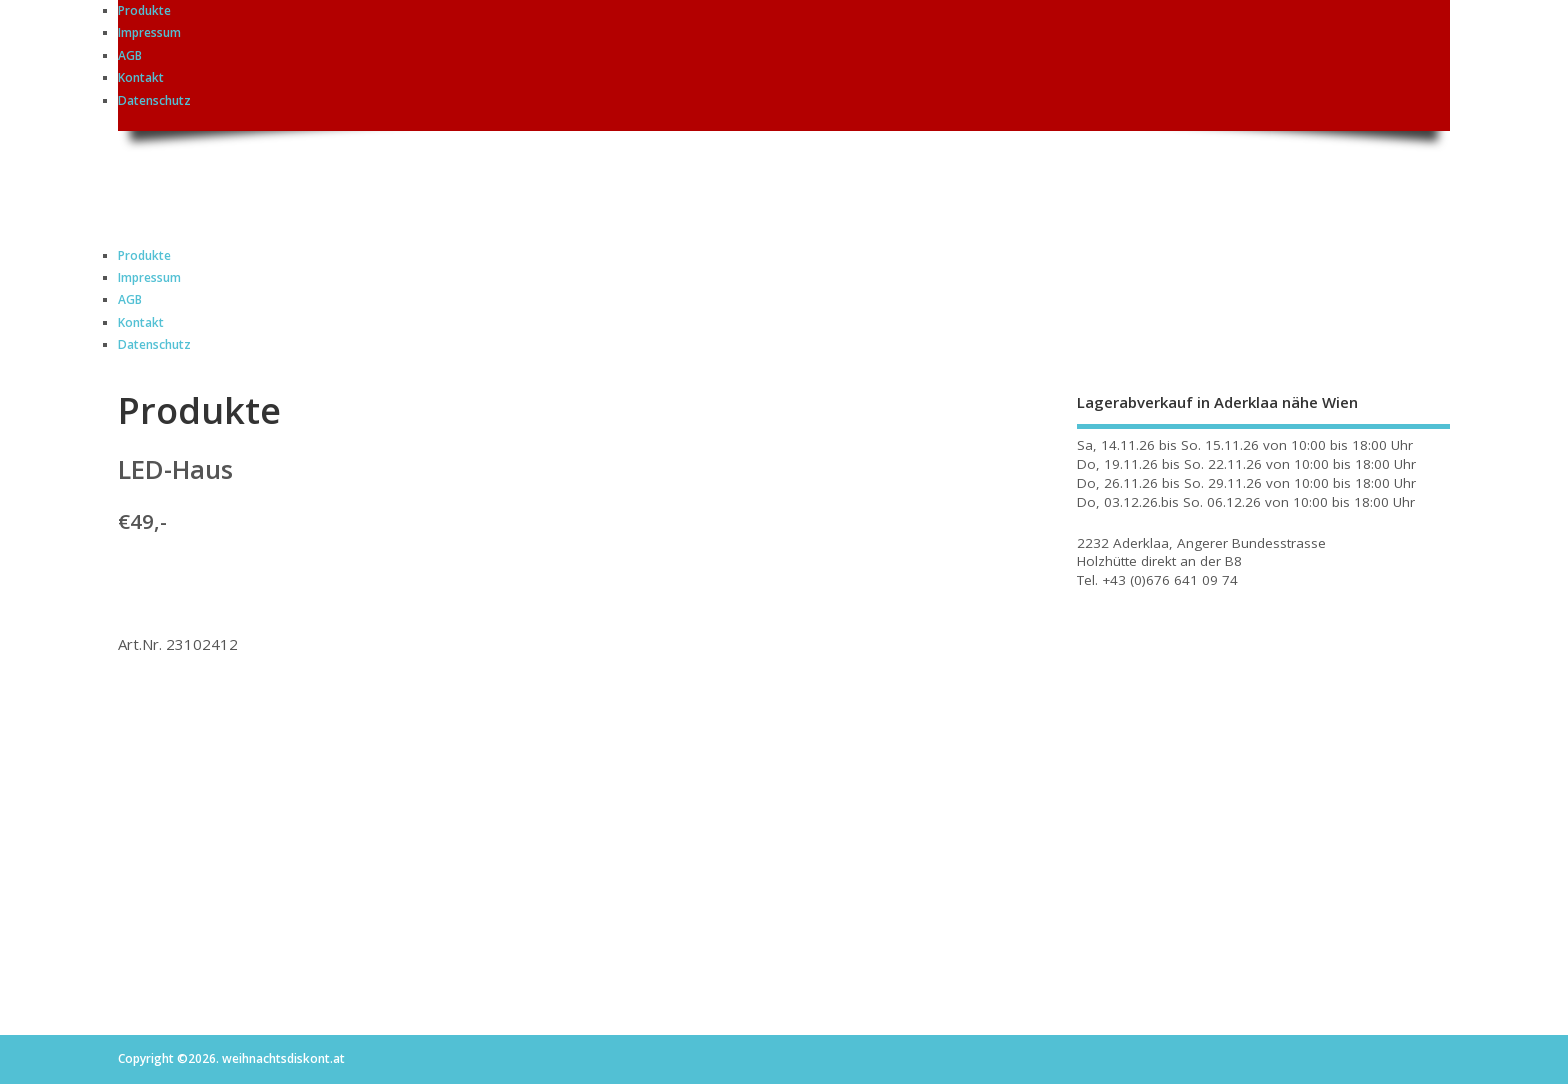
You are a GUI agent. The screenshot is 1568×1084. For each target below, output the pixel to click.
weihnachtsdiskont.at (296, 176)
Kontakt (141, 77)
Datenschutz (154, 100)
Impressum (149, 32)
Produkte (144, 10)
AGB (130, 55)
